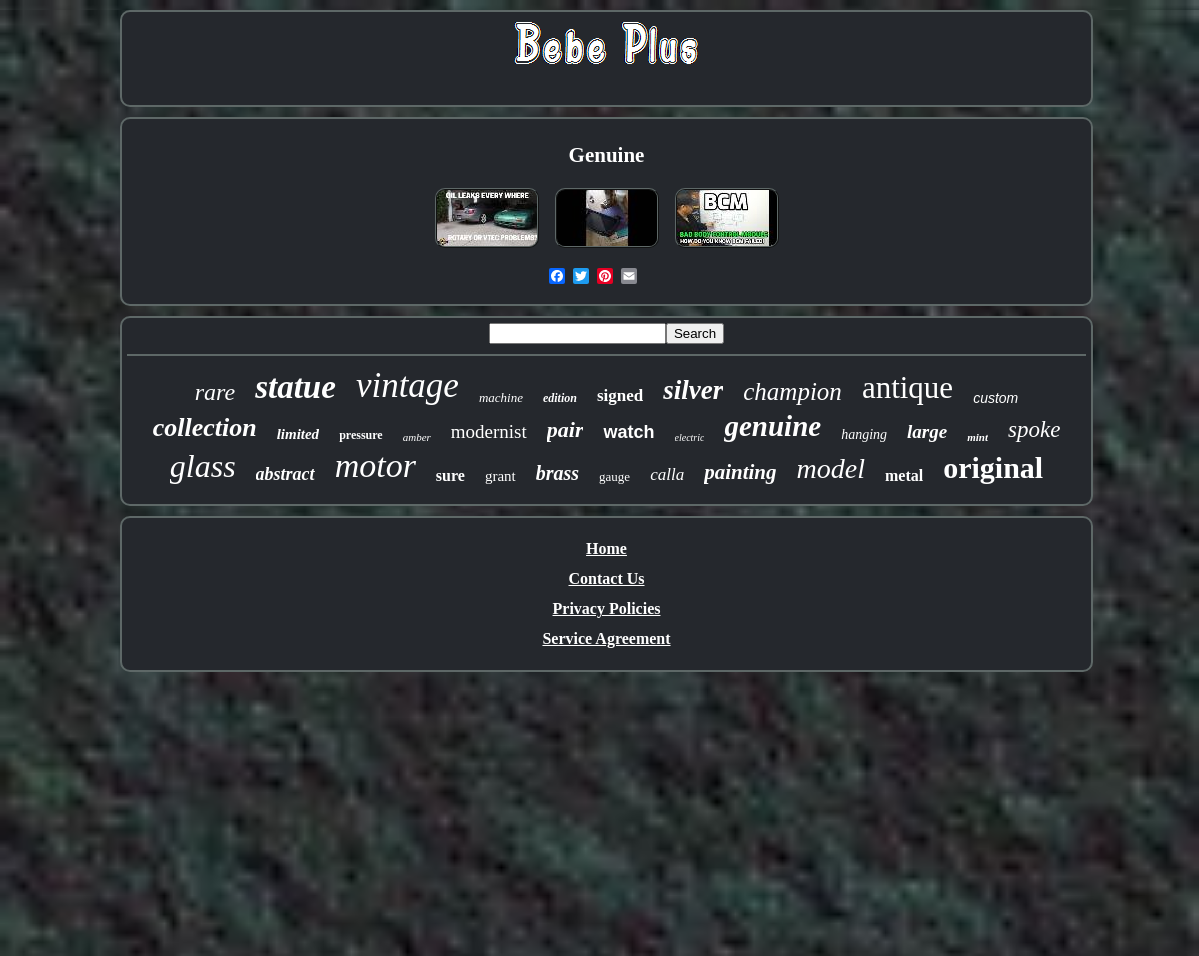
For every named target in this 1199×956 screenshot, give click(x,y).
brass (557, 473)
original (993, 467)
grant (500, 476)
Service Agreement (606, 638)
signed (620, 395)
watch (628, 432)
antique (907, 387)
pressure (361, 435)
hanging (864, 434)
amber (417, 437)
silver (693, 390)
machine (501, 397)
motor (375, 465)
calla (667, 474)
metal (904, 475)
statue (295, 387)
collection (205, 427)
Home (606, 548)
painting (740, 472)
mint (977, 437)
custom (995, 398)
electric (690, 437)
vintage (407, 385)
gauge (614, 476)
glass (203, 466)
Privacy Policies (607, 608)
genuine (772, 426)
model (831, 468)
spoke (1034, 429)
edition (560, 398)
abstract (285, 474)
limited (298, 434)
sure (450, 475)
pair (565, 429)
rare (215, 392)
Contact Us (607, 578)
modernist (489, 431)
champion (792, 391)
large (927, 431)
